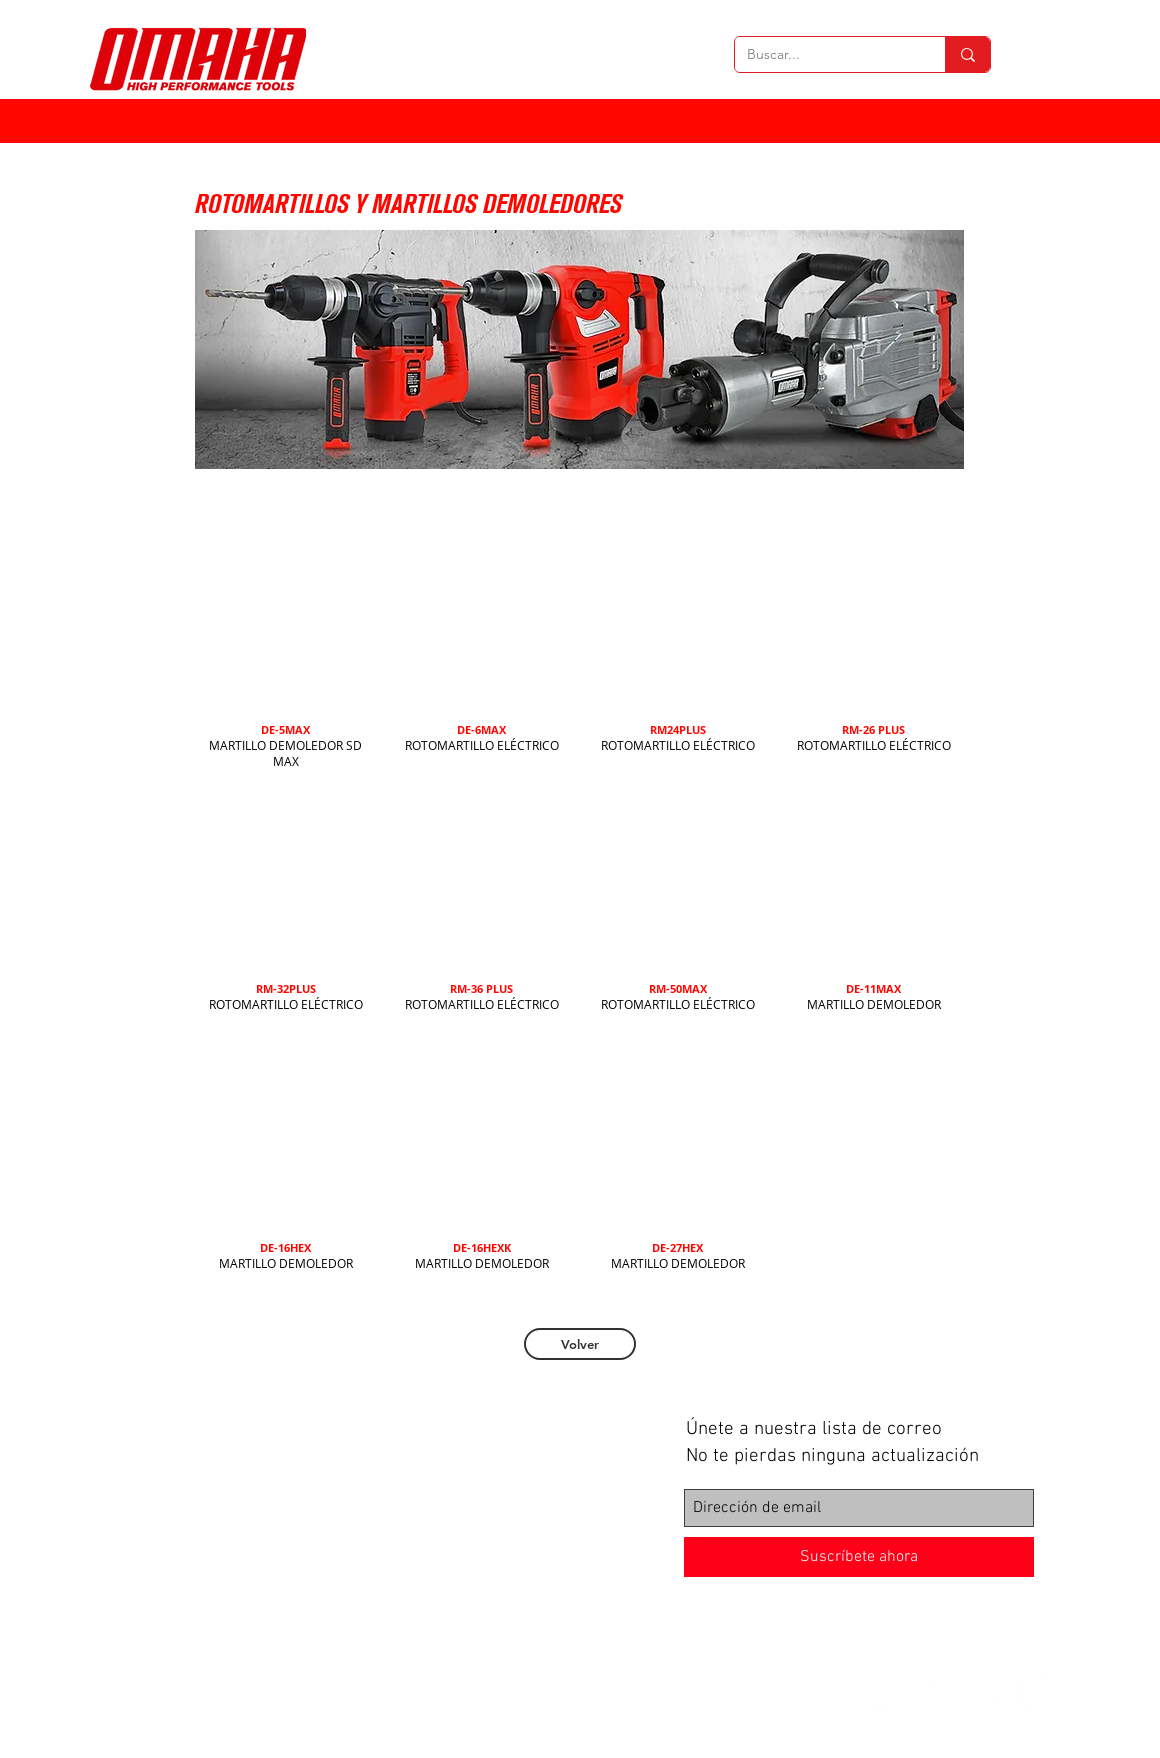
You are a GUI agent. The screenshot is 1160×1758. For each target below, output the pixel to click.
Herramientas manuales (288, 1449)
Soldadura (248, 1568)
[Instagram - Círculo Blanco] (933, 1691)
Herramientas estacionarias (298, 1483)
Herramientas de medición (294, 1500)
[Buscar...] (825, 55)
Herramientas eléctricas (287, 1432)
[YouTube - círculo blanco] (1035, 1691)
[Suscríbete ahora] (859, 1557)
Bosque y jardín (263, 1551)
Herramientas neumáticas (293, 1466)
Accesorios (250, 1585)
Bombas (243, 1534)
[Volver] (580, 1344)
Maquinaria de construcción (297, 1517)
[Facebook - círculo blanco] (882, 1691)
